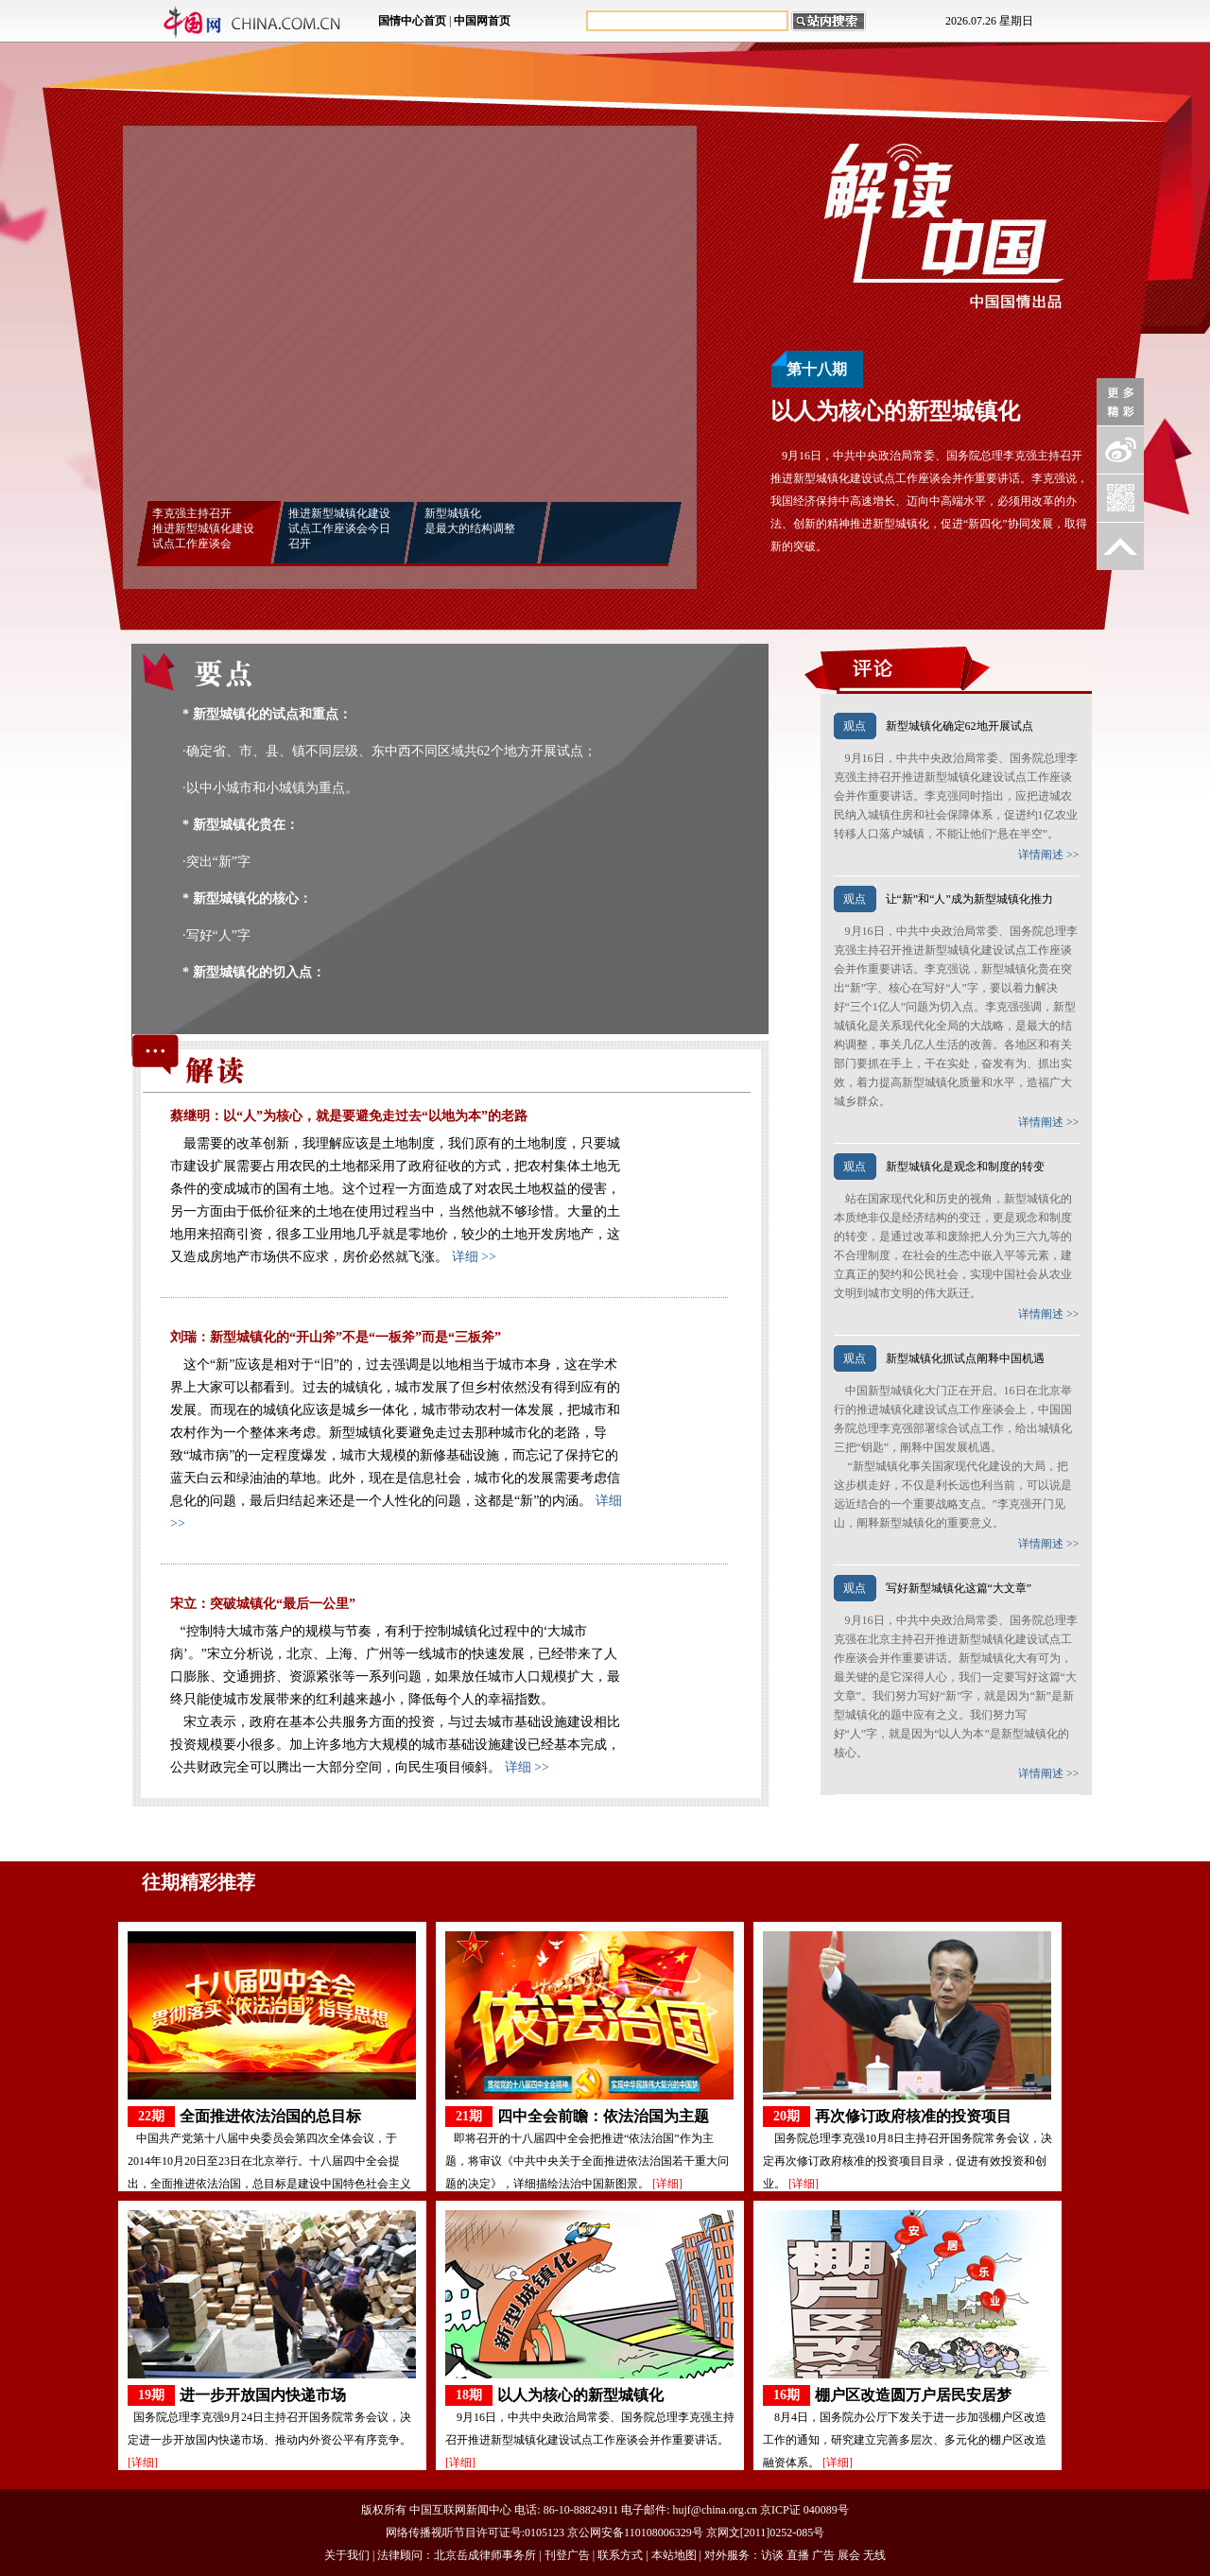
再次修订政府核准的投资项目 (913, 2116)
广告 (823, 2555)
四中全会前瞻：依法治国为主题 (603, 2116)
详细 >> (474, 1257)
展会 (849, 2555)
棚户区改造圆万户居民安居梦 (913, 2395)
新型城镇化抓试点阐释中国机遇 (965, 1358)
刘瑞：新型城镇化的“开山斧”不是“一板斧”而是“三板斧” (335, 1337)
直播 (797, 2555)
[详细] (667, 2183)
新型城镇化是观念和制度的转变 (965, 1166)
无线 (874, 2555)
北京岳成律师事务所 (485, 2555)
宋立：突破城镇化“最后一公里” (262, 1604)
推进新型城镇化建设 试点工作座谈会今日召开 (339, 528)
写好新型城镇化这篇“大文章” (959, 1588)
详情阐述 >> (1049, 854)
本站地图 (674, 2555)
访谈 (772, 2555)
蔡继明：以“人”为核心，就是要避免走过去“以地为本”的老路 (348, 1116)
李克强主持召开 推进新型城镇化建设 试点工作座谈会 (203, 528)
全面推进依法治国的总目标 (270, 2116)
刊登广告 (567, 2555)
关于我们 (347, 2555)
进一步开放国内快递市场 (263, 2395)
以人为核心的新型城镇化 (580, 2395)
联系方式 (620, 2555)
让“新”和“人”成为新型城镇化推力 (969, 899)
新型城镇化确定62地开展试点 (959, 726)
